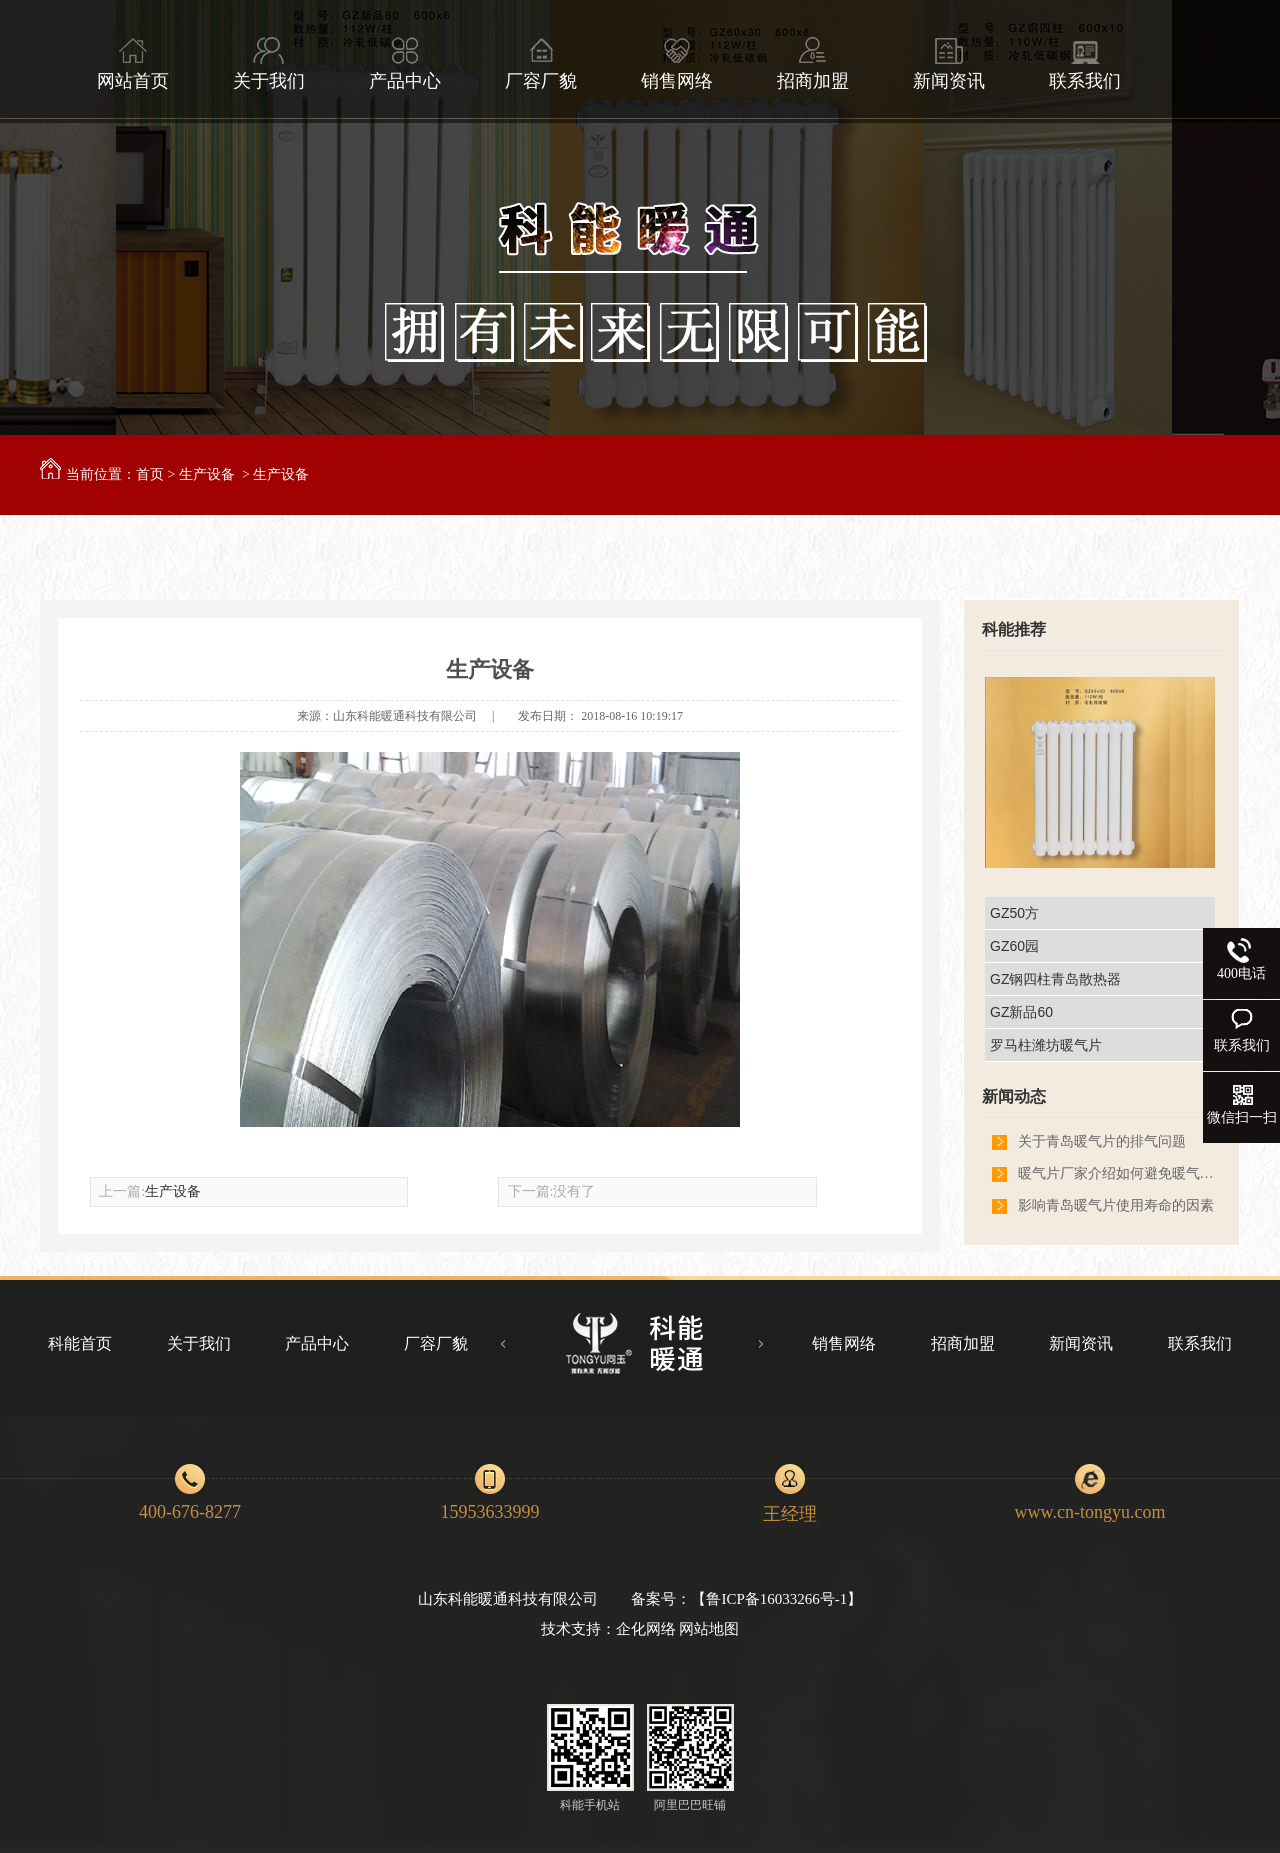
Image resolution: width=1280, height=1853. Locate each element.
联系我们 (1085, 64)
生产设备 (207, 474)
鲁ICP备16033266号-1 (776, 1599)
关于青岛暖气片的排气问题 (1102, 1141)
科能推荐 (1014, 629)
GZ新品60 (1021, 1012)
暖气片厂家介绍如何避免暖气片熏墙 (1118, 1173)
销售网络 (677, 64)
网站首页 (133, 64)
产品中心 (405, 64)
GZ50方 (1014, 913)
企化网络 (646, 1629)
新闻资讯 (949, 64)
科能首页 (80, 1343)
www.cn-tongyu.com (1090, 1512)
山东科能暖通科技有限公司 (405, 716)
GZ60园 (1014, 946)
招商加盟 (813, 64)
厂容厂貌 (541, 64)
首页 (150, 474)
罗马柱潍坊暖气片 (1046, 1045)
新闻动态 (1014, 1096)
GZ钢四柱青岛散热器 (1055, 979)
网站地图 (709, 1629)
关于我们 (269, 64)
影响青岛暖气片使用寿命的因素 (1116, 1205)
